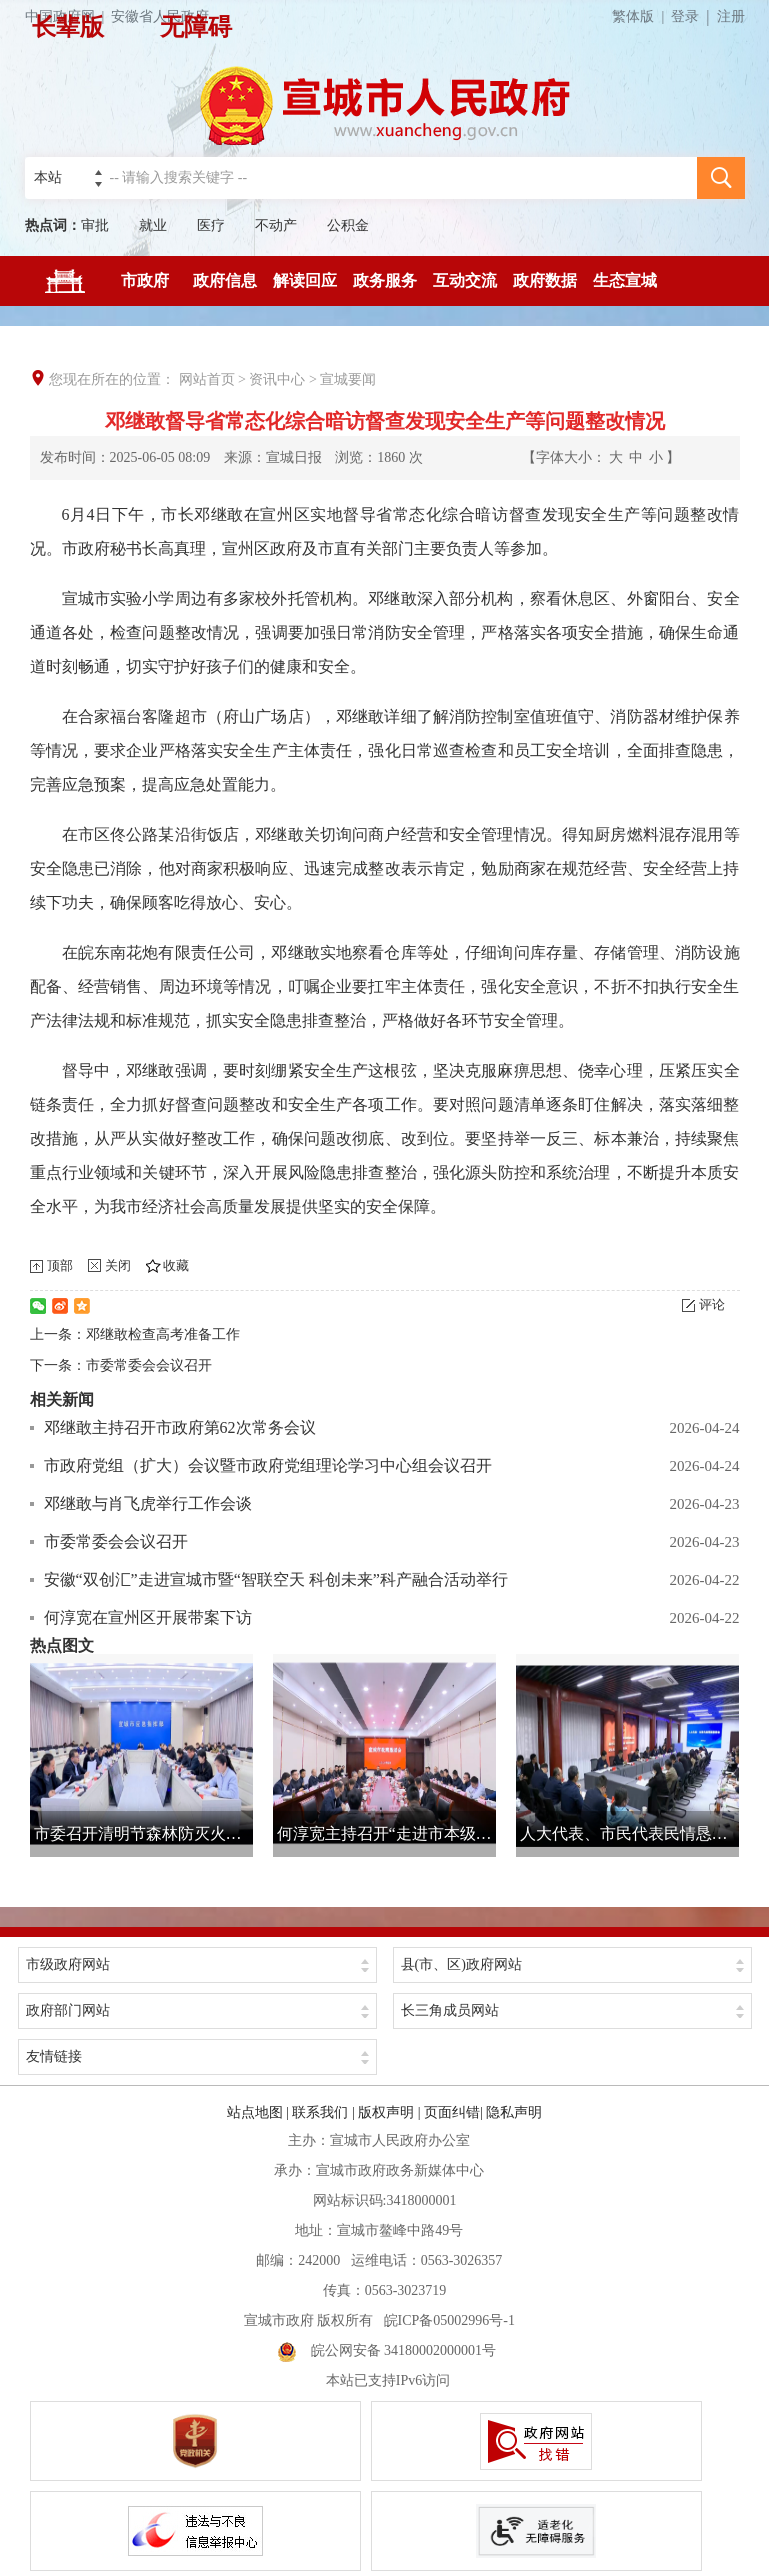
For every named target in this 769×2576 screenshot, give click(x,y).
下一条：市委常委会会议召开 (121, 1365)
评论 (712, 1304)
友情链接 (54, 2056)
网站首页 (207, 379)
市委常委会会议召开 (116, 1541)
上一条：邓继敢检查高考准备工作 (135, 1334)
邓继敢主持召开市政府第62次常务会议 (180, 1427)
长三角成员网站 (450, 2010)
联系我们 (320, 2112)
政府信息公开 (225, 289)
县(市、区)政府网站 (461, 1964)
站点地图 (255, 2112)
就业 (153, 225)
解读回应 (305, 280)
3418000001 (421, 2200)
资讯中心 (277, 379)
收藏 (176, 1265)
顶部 (60, 1265)
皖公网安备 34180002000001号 (387, 2350)
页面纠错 (452, 2112)
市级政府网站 (68, 1964)
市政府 (145, 280)
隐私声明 (514, 2112)
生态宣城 (625, 280)
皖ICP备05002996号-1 (449, 2320)
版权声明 (386, 2112)
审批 (95, 225)
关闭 (118, 1265)
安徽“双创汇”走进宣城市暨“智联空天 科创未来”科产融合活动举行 (276, 1579)
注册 (731, 16)
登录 (685, 16)
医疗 (211, 225)
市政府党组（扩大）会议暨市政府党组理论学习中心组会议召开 (268, 1465)
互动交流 (465, 280)
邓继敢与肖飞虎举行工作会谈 (148, 1503)
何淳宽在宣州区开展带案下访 (148, 1617)
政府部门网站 (68, 2010)
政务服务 (385, 280)
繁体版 (641, 16)
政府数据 (545, 280)
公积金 (348, 225)
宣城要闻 (348, 379)
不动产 (276, 225)
